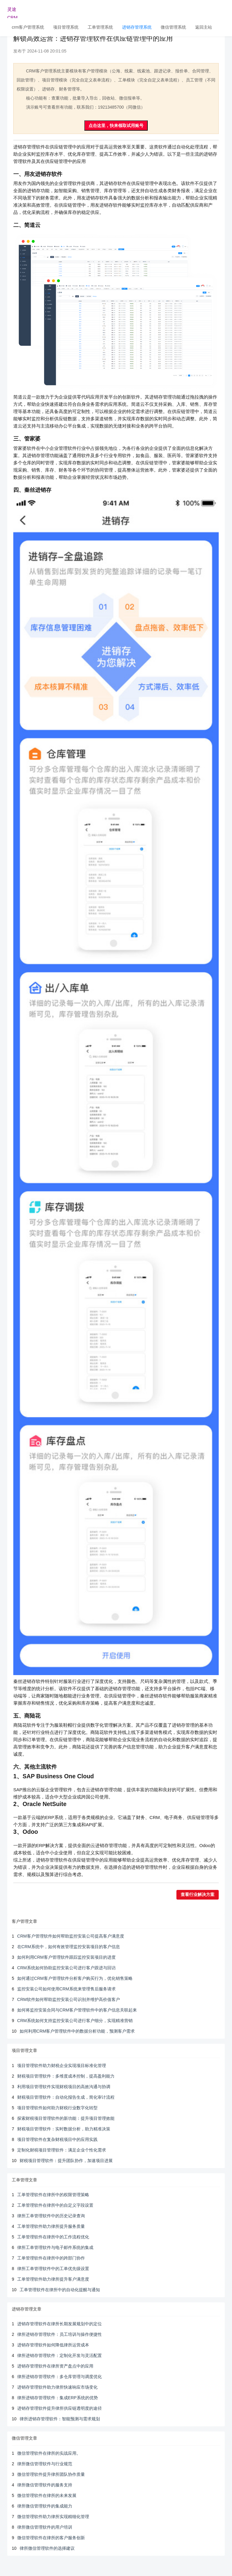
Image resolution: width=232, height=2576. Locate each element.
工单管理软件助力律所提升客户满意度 (53, 2279)
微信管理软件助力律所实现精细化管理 (53, 2516)
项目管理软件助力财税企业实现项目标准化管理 (61, 2065)
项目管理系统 (66, 27)
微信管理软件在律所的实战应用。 (49, 2453)
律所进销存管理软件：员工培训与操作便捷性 (59, 2334)
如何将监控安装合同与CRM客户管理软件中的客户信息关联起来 (77, 2010)
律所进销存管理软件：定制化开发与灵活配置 (59, 2355)
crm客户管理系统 (28, 27)
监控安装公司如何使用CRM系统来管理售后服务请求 (66, 1988)
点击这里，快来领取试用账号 (116, 125)
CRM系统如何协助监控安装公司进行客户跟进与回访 (66, 1967)
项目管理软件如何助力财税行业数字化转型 (57, 2107)
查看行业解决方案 (197, 1894)
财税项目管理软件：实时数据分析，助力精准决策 (63, 2128)
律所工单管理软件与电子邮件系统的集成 (55, 2247)
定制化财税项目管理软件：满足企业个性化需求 (61, 2150)
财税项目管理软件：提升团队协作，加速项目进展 (66, 2160)
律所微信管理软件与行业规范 (44, 2463)
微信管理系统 (173, 27)
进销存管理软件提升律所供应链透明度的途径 (59, 2408)
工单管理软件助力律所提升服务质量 (51, 2226)
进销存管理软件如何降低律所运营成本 (53, 2344)
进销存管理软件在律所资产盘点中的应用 (55, 2366)
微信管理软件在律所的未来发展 (46, 2495)
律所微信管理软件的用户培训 (44, 2527)
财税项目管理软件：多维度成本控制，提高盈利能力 (65, 2076)
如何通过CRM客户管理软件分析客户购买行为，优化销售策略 (75, 1978)
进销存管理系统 (137, 27)
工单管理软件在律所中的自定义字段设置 (55, 2205)
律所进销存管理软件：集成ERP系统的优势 (57, 2397)
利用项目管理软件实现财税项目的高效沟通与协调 (63, 2086)
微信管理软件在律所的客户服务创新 (51, 2537)
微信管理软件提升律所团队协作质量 (51, 2474)
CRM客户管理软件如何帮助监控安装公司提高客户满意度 (70, 1936)
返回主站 (203, 27)
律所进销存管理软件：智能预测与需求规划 (60, 2418)
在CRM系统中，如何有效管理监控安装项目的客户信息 (68, 1946)
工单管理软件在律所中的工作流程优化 (53, 2236)
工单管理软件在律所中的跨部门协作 (51, 2258)
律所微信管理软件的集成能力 (44, 2506)
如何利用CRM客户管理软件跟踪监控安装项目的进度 (66, 1957)
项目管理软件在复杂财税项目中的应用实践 (57, 2139)
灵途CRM (12, 12)
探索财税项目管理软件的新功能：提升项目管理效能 (65, 2118)
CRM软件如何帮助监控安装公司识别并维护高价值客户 (68, 1999)
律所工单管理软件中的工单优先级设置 (53, 2268)
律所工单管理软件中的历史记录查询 (51, 2215)
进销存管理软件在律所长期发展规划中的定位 (59, 2323)
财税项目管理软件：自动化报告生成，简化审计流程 (65, 2097)
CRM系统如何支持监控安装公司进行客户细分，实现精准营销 (75, 2020)
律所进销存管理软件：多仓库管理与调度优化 (59, 2376)
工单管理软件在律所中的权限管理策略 (53, 2194)
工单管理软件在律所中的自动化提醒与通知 (60, 2289)
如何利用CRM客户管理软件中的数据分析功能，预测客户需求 (77, 2031)
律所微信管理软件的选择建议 (47, 2548)
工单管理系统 (100, 27)
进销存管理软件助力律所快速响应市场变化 (57, 2387)
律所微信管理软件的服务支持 (44, 2484)
